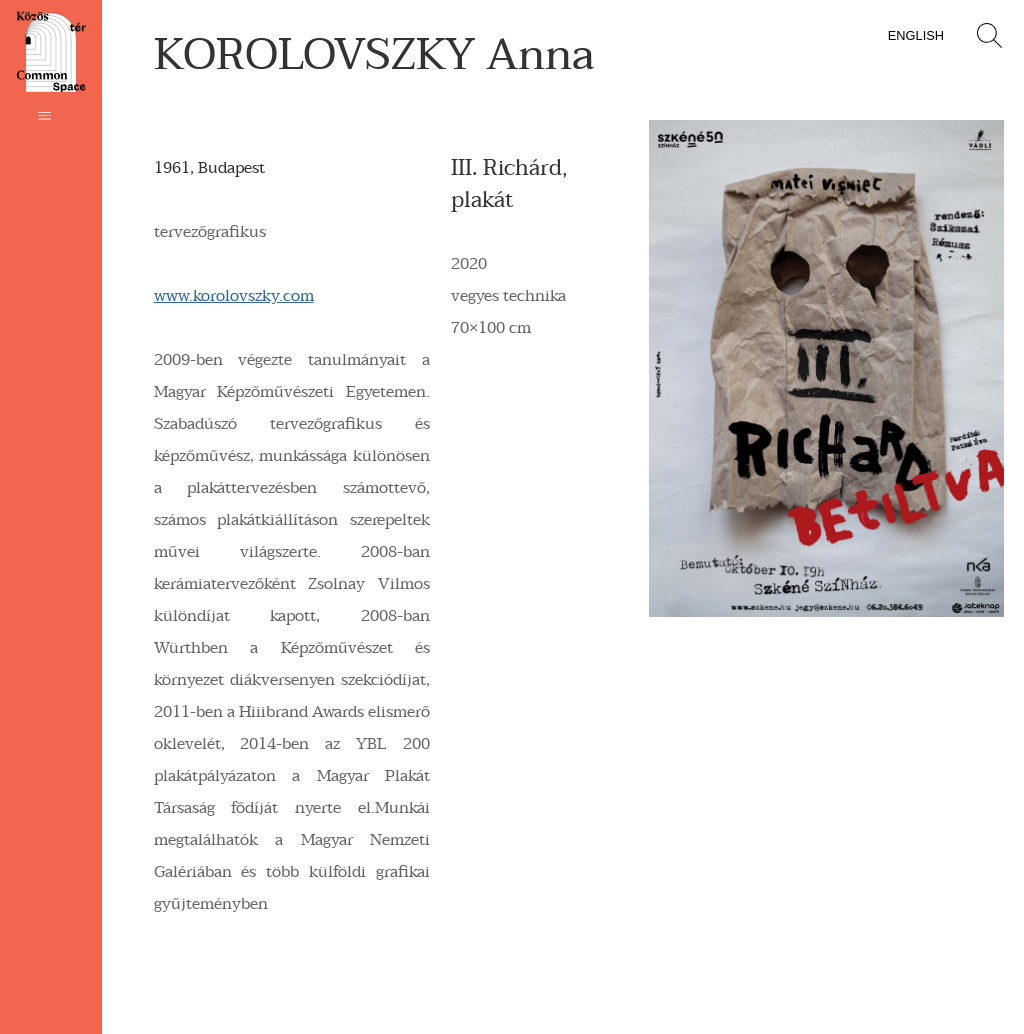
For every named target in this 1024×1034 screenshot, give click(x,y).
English (916, 35)
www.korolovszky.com (234, 296)
